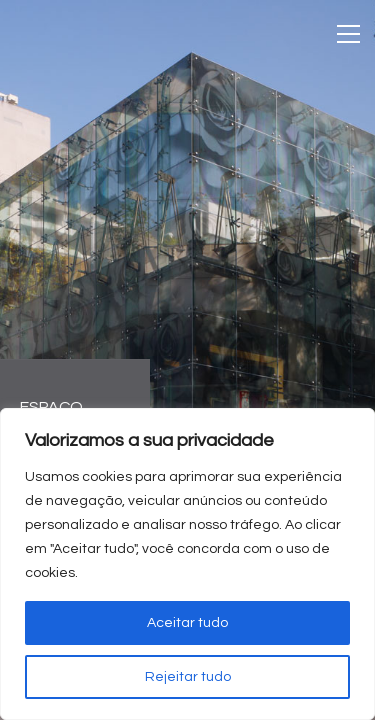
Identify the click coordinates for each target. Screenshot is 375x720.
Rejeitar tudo (188, 677)
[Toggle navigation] (348, 34)
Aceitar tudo (187, 623)
